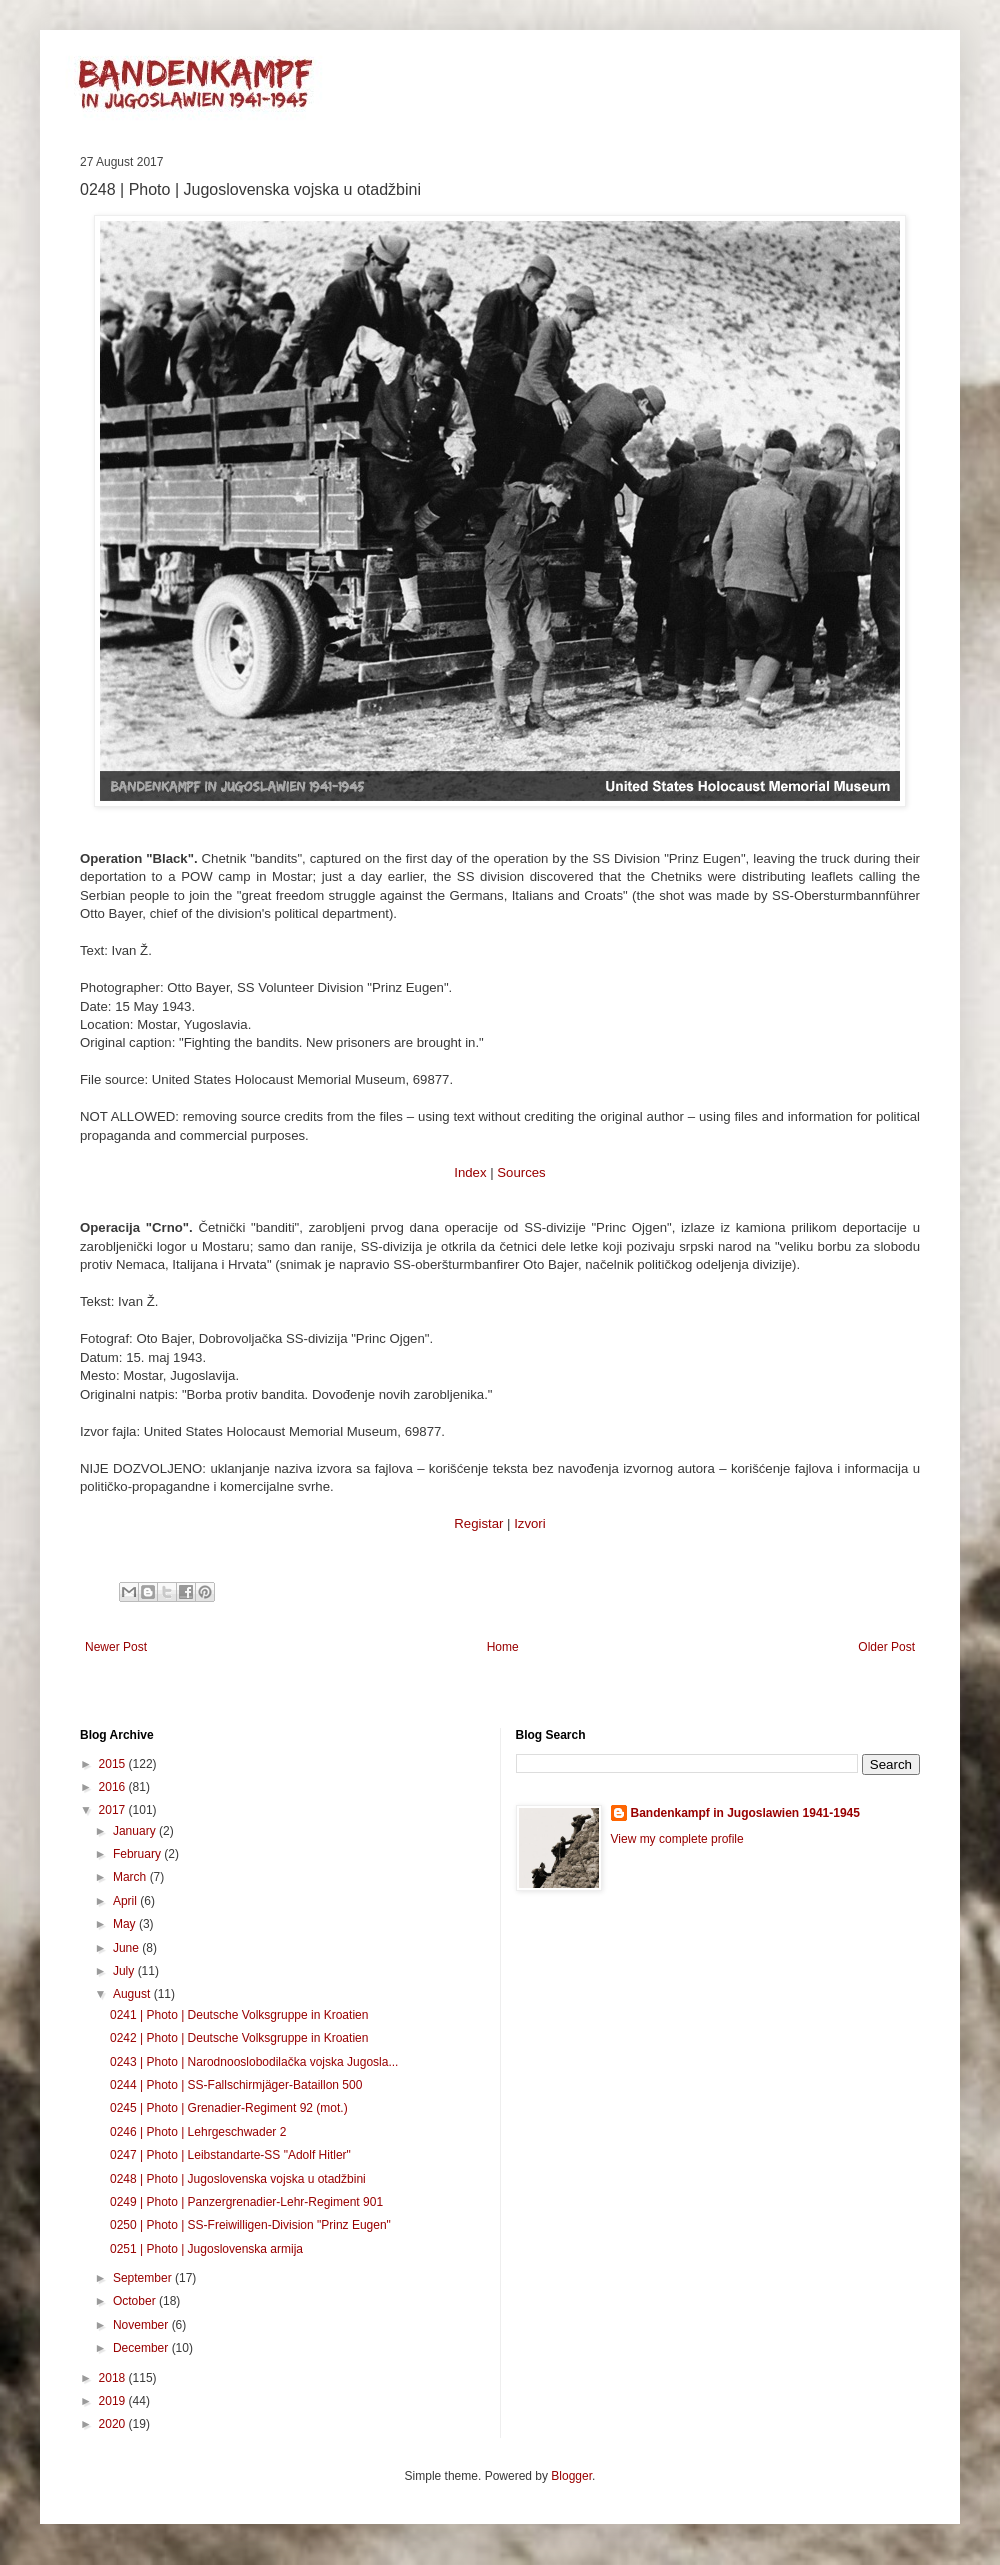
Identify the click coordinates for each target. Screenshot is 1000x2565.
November (142, 2325)
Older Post (886, 1647)
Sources (521, 1172)
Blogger (571, 2476)
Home (503, 1647)
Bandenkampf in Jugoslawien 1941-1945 (745, 1813)
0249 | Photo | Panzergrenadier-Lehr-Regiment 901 (246, 2202)
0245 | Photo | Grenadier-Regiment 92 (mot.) (229, 2108)
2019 (114, 2401)
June (127, 1948)
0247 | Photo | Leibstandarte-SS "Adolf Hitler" (230, 2155)
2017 (114, 1810)
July (125, 1971)
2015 (114, 1764)
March (131, 1877)
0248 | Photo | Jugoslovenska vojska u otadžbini (238, 2179)
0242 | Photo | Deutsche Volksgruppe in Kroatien (239, 2038)
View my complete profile (677, 1839)
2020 (114, 2424)
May (126, 1924)
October (136, 2301)
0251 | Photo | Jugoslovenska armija (206, 2249)
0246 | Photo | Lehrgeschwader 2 (198, 2132)
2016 (114, 1787)
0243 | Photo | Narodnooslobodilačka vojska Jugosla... (254, 2062)
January (136, 1831)
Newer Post (116, 1647)
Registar (478, 1523)
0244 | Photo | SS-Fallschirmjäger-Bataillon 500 (236, 2085)
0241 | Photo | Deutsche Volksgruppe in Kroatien (239, 2015)
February (138, 1854)
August (133, 1994)
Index (470, 1172)
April (126, 1901)
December (142, 2348)
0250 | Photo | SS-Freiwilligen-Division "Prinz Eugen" (250, 2225)
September (144, 2278)
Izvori (530, 1523)
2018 (114, 2378)
